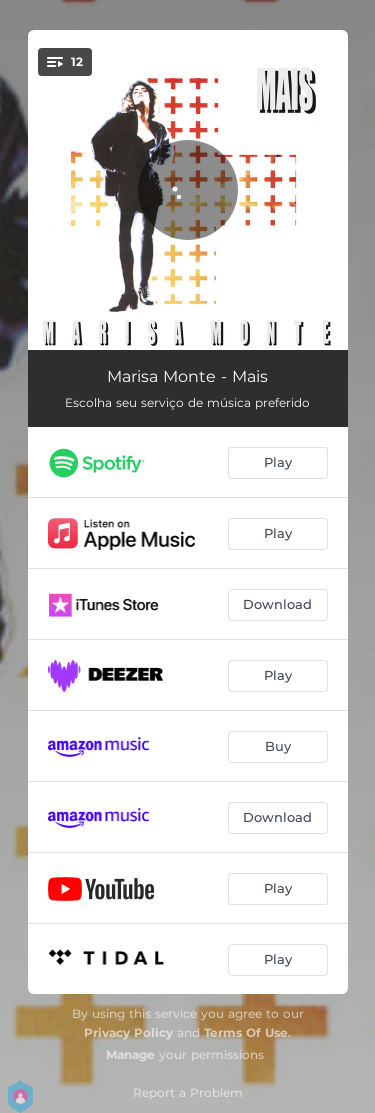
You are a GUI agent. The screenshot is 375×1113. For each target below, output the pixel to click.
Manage (130, 1054)
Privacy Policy (128, 1032)
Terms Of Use (246, 1032)
